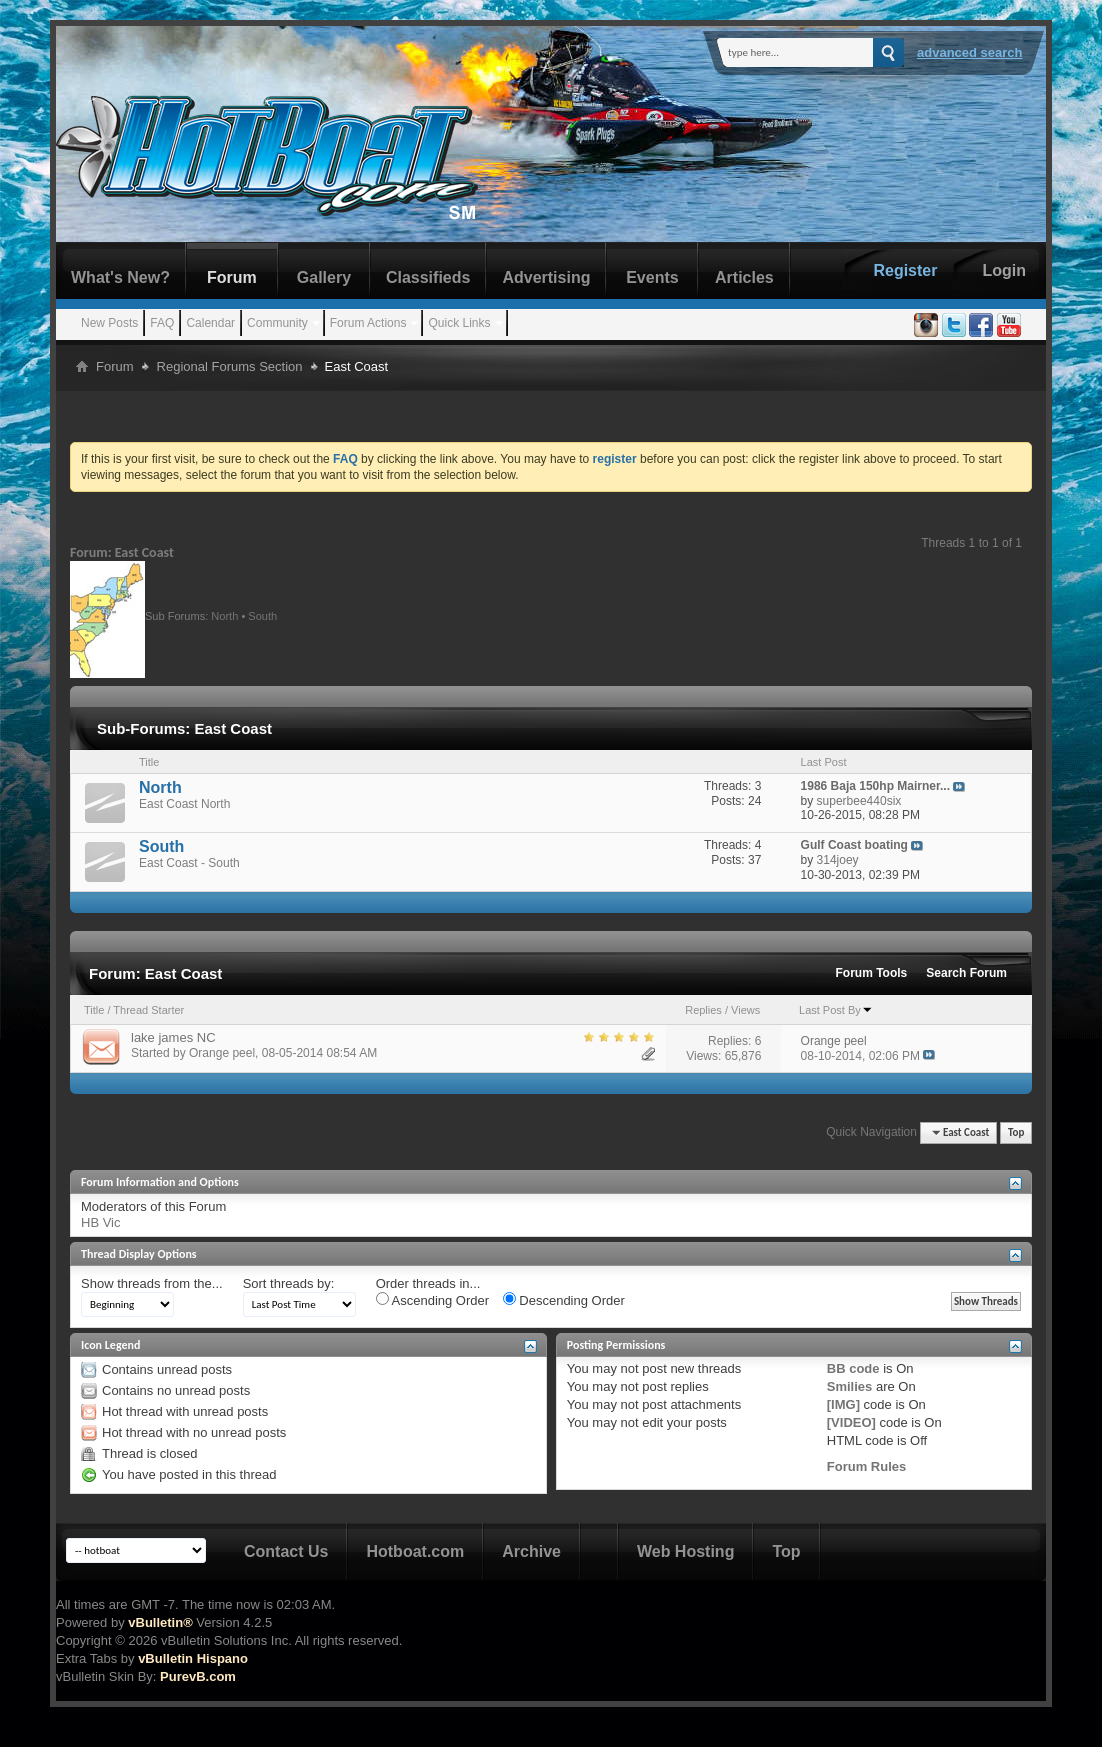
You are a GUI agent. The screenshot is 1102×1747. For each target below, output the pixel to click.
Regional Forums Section (230, 366)
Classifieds (428, 277)
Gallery (324, 277)
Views (745, 1010)
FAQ (162, 323)
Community (277, 323)
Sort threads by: (289, 1283)
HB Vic (101, 1222)
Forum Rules (866, 1466)
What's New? (120, 277)
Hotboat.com (415, 1551)
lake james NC (173, 1037)
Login (1004, 270)
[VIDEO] (851, 1422)
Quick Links (459, 323)
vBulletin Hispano (193, 1658)
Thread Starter (148, 1010)
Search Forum (966, 973)
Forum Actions (368, 323)
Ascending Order (432, 1300)
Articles (744, 277)
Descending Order (564, 1300)
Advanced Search (970, 52)
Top (1016, 1132)
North (224, 615)
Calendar (210, 323)
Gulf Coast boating (854, 845)
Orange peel (222, 1053)
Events (652, 277)
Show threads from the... (152, 1283)
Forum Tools (872, 973)
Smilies (850, 1386)
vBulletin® (160, 1622)
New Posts (109, 323)
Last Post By (836, 1010)
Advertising (546, 277)
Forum (232, 277)
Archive (531, 1551)
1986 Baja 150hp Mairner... (875, 786)
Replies (703, 1010)
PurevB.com (198, 1676)
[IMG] (843, 1404)
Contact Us (286, 1551)
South (262, 615)
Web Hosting (685, 1551)
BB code (853, 1368)
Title (94, 1010)
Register (905, 270)
